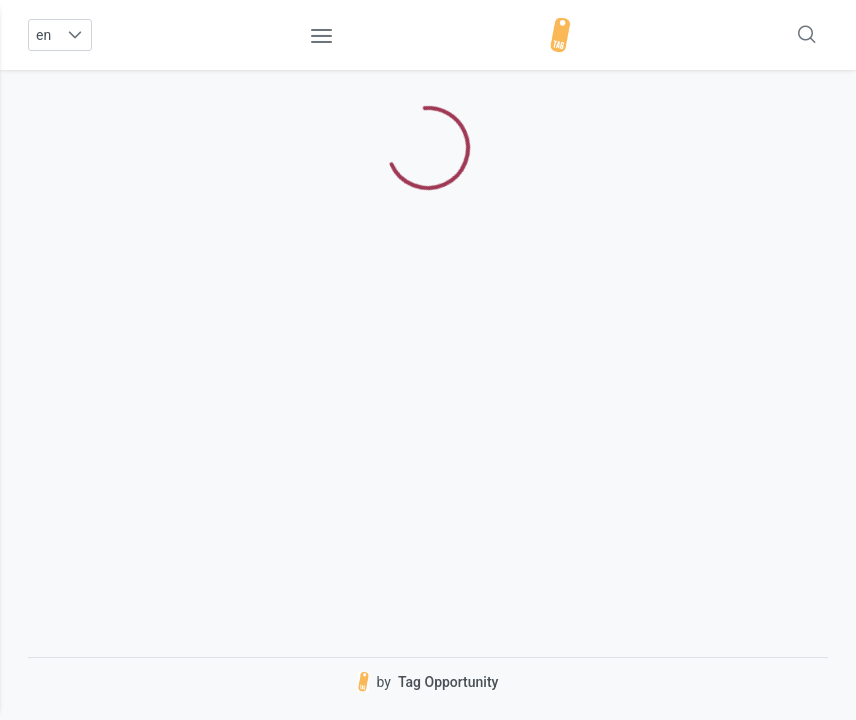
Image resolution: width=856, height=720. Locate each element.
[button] (74, 35)
